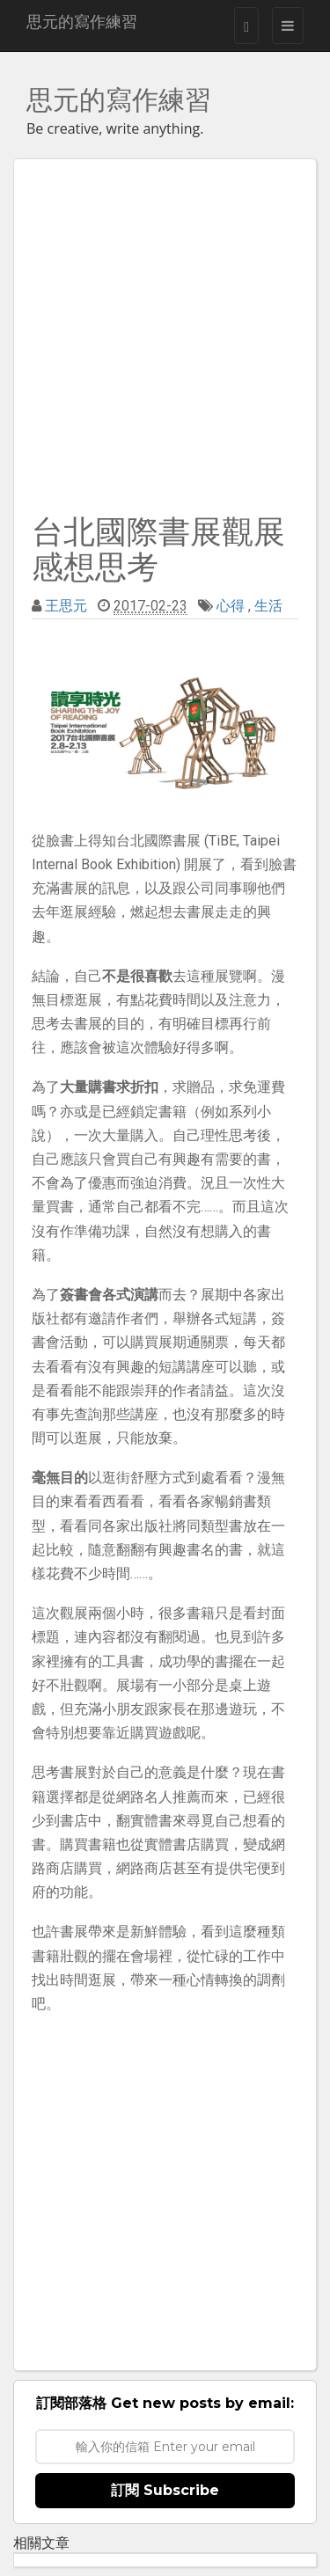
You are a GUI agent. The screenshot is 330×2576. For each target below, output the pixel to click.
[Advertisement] (165, 333)
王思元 (66, 605)
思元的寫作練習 (81, 21)
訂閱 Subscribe (165, 2490)
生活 (268, 605)
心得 (230, 605)
